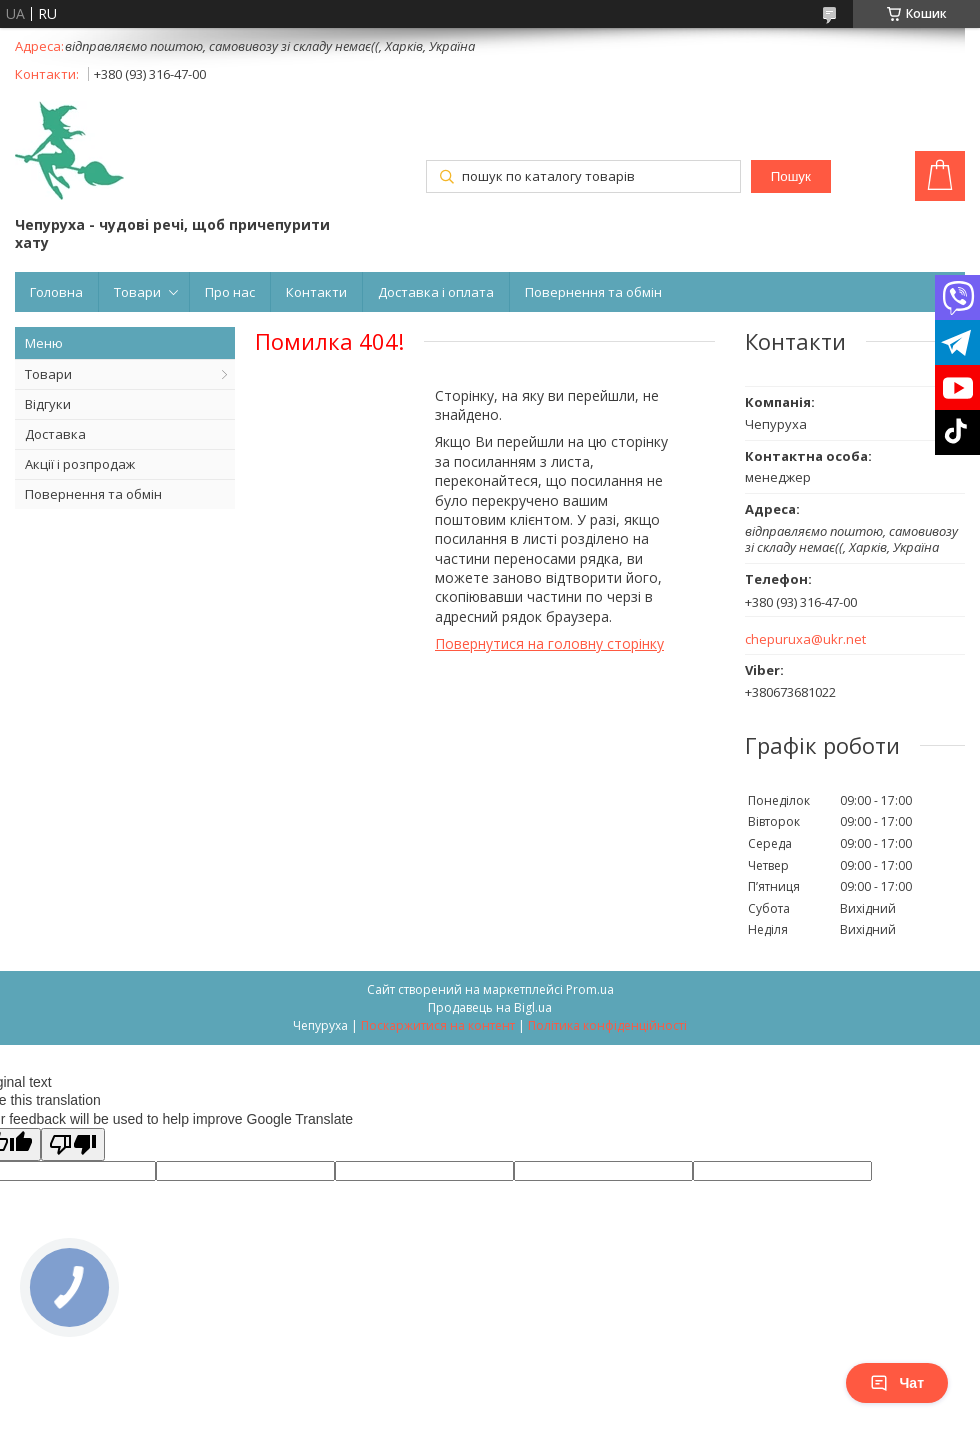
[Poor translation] (73, 1144)
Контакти (316, 292)
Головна (56, 292)
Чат (897, 1383)
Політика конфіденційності (607, 1025)
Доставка (55, 434)
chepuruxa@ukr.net (805, 639)
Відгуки (48, 404)
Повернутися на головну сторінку (549, 643)
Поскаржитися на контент (438, 1025)
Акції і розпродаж (80, 464)
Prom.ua (590, 989)
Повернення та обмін (593, 292)
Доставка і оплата (436, 292)
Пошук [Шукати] (791, 176)
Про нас (230, 292)
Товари (137, 292)
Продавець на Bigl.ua (490, 1007)
